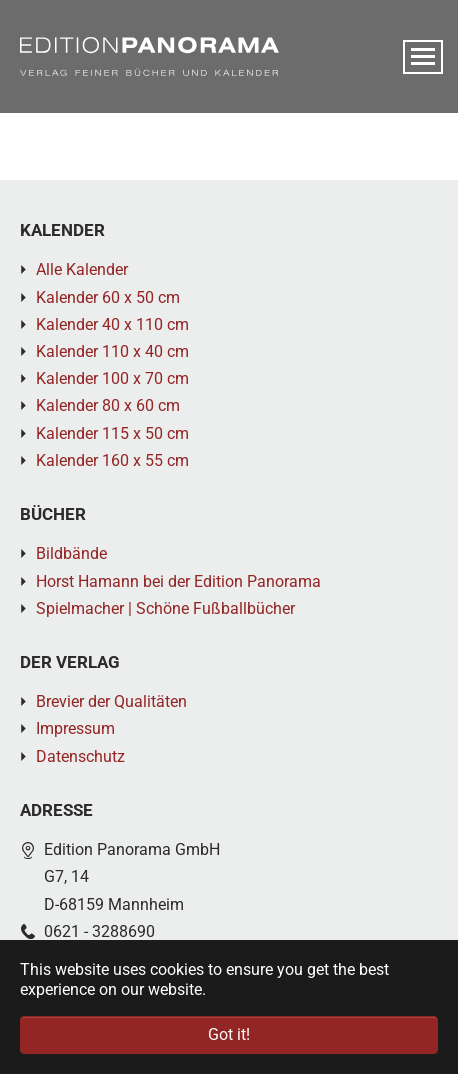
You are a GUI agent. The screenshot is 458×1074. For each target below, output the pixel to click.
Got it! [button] (229, 1034)
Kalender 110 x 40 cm (112, 351)
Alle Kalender (82, 269)
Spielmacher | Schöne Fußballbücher (165, 608)
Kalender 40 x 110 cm (112, 324)
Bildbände (71, 553)
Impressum (75, 728)
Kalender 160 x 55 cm (112, 460)
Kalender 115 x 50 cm (112, 433)
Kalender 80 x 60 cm (108, 405)
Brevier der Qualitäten (111, 701)
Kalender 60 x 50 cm (108, 297)
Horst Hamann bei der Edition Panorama (178, 581)
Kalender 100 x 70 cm (112, 378)
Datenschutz (80, 756)
